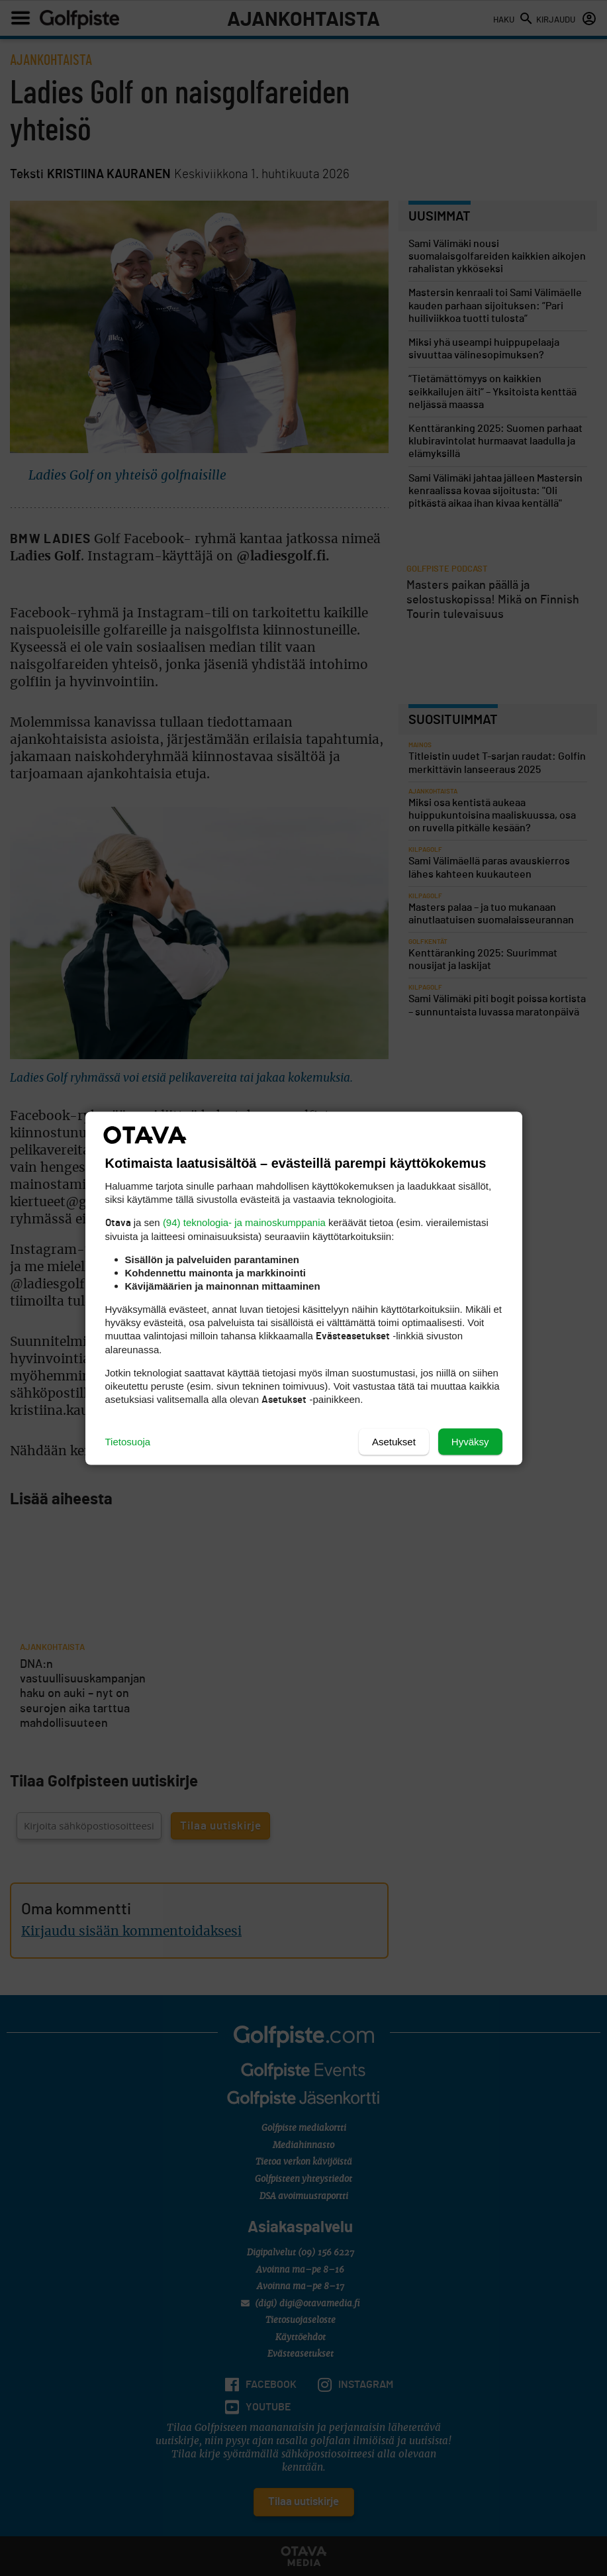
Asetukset (394, 1441)
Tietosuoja (128, 1441)
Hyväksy (470, 1441)
